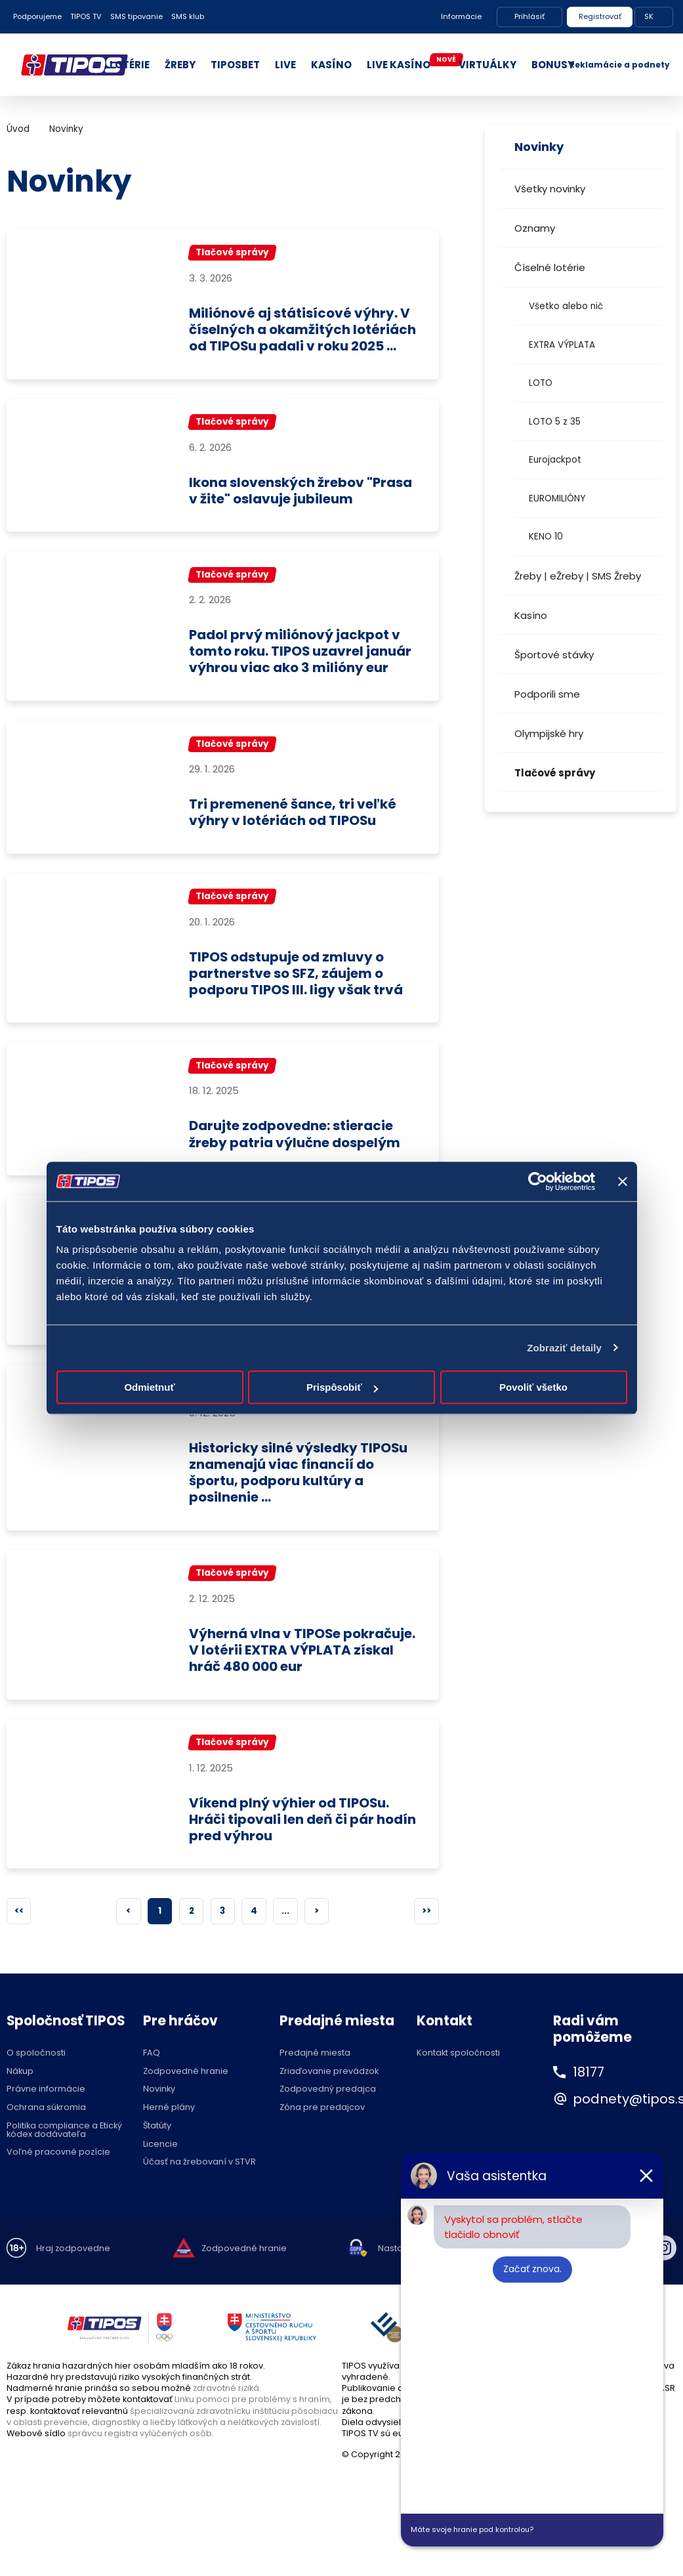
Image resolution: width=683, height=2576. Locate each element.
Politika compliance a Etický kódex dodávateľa (64, 2151)
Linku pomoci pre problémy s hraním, (253, 2420)
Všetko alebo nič (566, 306)
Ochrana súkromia (46, 2128)
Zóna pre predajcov (322, 2128)
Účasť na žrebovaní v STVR (199, 2183)
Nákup (20, 2092)
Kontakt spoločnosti (458, 2074)
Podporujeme (37, 16)
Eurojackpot (555, 460)
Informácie (461, 16)
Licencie (160, 2165)
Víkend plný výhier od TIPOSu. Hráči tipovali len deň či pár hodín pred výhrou (291, 1840)
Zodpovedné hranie (185, 2092)
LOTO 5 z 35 (555, 421)
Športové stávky (554, 655)
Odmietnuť (149, 1387)
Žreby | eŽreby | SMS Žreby (577, 576)
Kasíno (530, 615)
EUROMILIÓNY (557, 498)
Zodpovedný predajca (327, 2110)
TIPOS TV (86, 16)
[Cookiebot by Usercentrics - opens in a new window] (537, 1181)
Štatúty (157, 2147)
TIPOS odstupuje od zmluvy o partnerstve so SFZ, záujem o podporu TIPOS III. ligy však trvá (296, 992)
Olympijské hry (548, 733)
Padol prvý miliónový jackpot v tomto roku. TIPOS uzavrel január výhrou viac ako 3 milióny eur (302, 669)
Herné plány (169, 2128)
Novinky (66, 129)
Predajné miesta (314, 2074)
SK (648, 16)
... (285, 1932)
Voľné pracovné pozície (58, 2173)
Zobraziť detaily (564, 1347)
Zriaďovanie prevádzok (329, 2092)
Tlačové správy (554, 773)
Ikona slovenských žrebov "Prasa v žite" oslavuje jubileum (302, 508)
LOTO (540, 383)
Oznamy (534, 228)
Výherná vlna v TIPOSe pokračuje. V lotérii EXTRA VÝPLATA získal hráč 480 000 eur (300, 1670)
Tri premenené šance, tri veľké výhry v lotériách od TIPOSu (295, 830)
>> (426, 1932)
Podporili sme (547, 694)
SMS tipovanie (136, 16)
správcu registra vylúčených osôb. (141, 2454)
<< (19, 1932)
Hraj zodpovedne (73, 2269)
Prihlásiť (529, 16)
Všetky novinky (549, 189)
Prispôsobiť (342, 1387)
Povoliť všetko (533, 1387)
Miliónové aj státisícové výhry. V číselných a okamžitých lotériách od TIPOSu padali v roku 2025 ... (303, 338)
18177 (589, 2093)
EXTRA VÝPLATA (562, 345)
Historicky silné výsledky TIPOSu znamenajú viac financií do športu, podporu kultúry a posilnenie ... (300, 1492)
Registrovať (600, 16)
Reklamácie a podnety (619, 64)
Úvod (18, 129)
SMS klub (187, 16)
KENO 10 (546, 536)
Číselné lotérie (549, 267)
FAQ (151, 2074)
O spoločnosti (36, 2074)
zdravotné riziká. (227, 2409)
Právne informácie (46, 2110)
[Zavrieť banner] (622, 1181)
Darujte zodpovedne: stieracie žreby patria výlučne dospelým (296, 1153)
